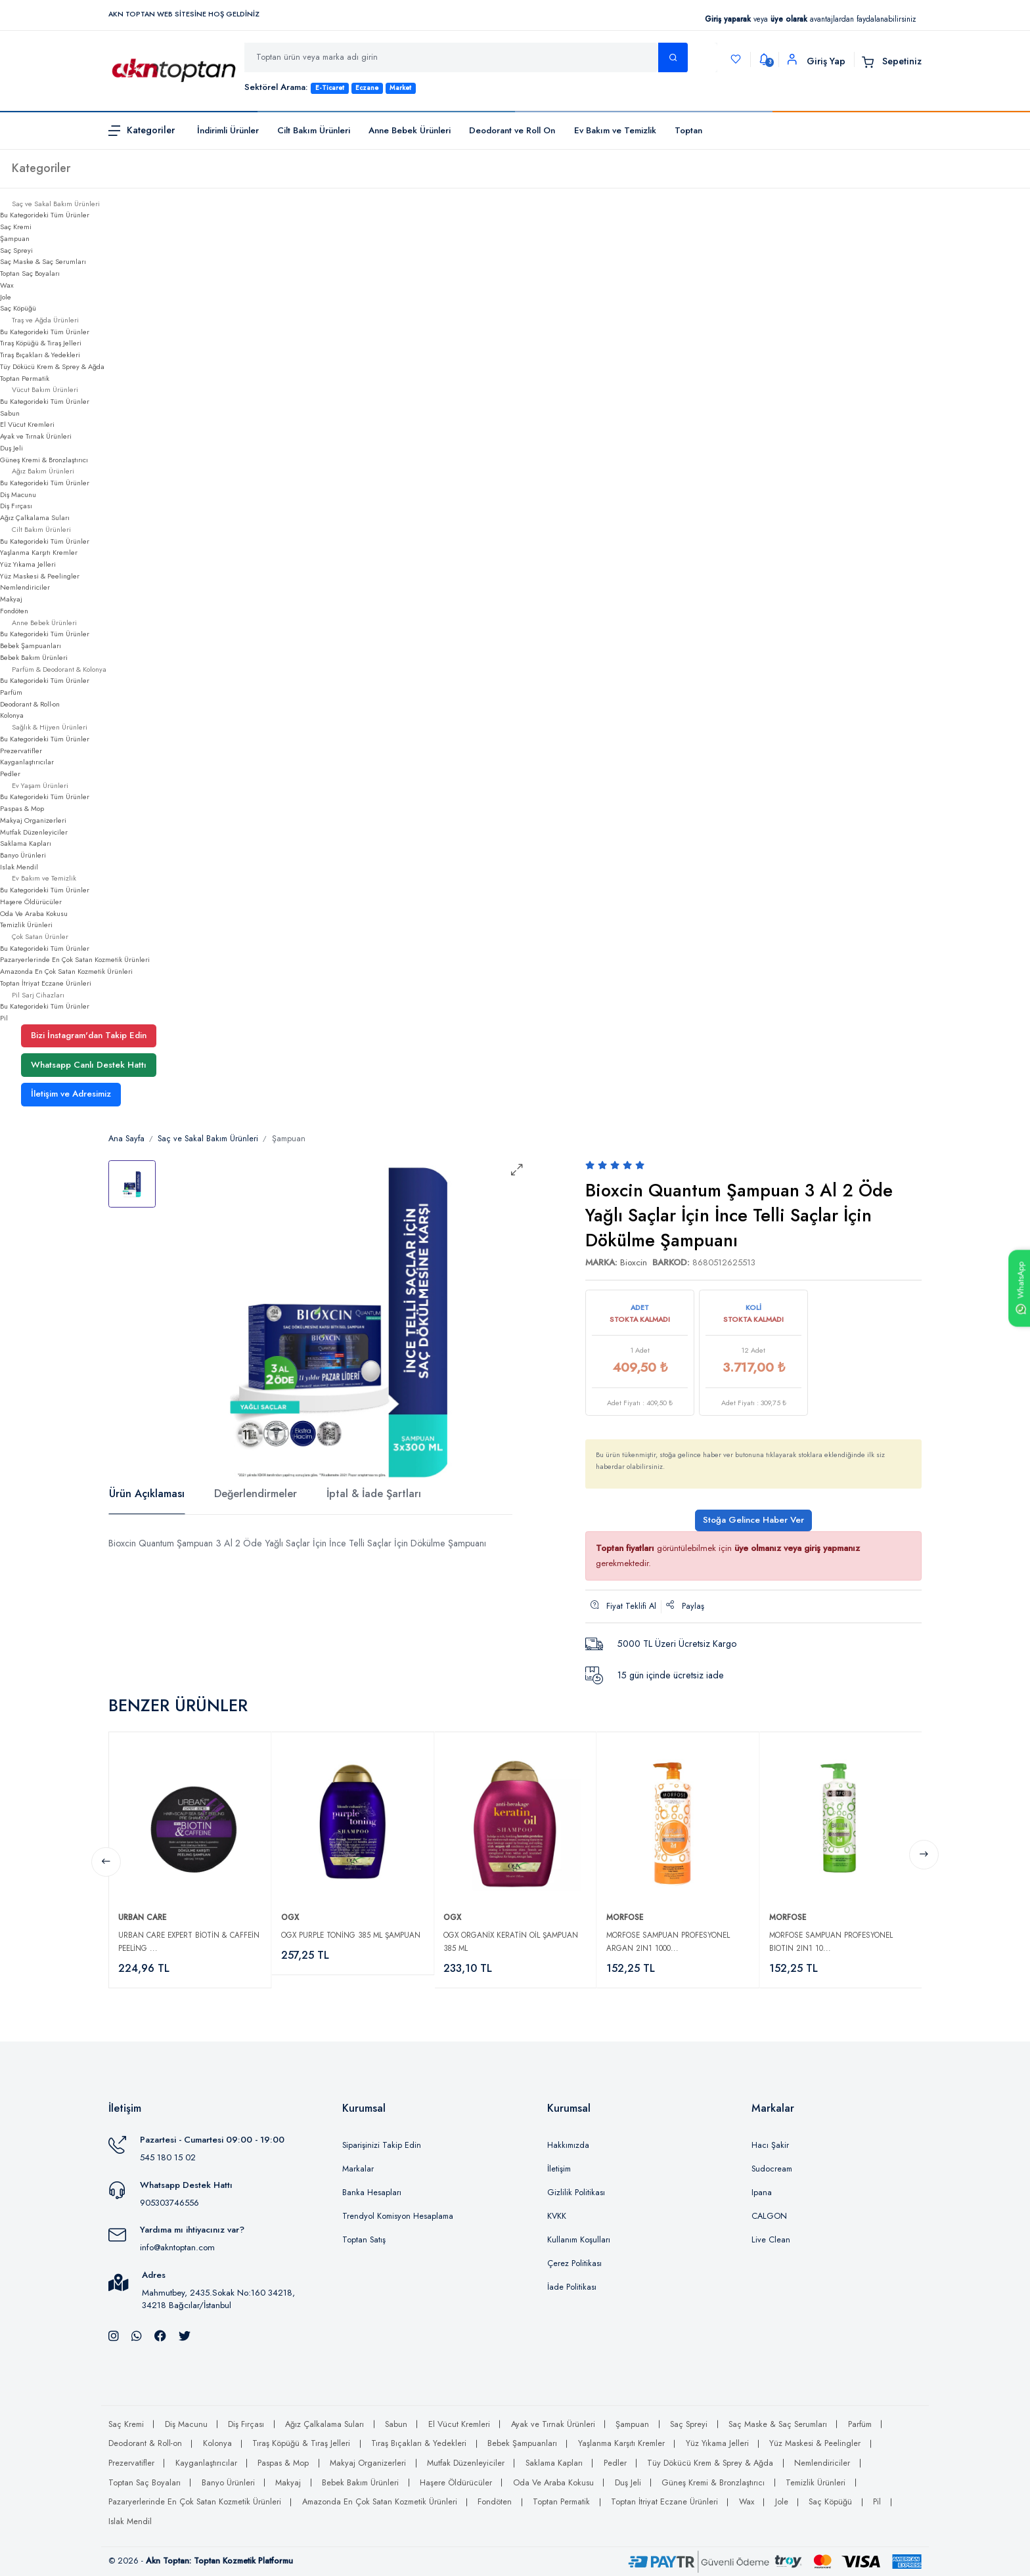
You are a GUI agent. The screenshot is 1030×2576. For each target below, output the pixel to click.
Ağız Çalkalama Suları (35, 517)
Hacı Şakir (770, 2145)
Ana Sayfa (126, 1139)
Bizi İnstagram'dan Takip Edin (88, 1035)
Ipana (761, 2192)
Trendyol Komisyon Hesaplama (397, 2216)
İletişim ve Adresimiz (71, 1093)
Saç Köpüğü (18, 308)
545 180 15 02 (168, 2157)
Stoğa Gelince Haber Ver (753, 1520)
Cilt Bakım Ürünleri (313, 130)
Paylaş (685, 1606)
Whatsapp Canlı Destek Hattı (88, 1065)
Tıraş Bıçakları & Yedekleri (40, 354)
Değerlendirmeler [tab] (255, 1493)
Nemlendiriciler (25, 587)
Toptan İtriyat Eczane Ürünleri (45, 983)
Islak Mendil (19, 867)
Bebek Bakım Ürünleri (34, 657)
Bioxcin (633, 1262)
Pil (4, 1018)
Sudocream (771, 2169)
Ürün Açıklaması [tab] (147, 1493)
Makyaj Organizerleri (33, 820)
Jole (5, 297)
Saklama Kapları (25, 843)
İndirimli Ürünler (228, 130)
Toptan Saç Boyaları (30, 273)
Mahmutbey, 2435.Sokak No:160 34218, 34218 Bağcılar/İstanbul (218, 2299)
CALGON (769, 2216)
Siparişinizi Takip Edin (381, 2145)
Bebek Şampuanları (30, 645)
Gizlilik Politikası (576, 2192)
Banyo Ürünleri (23, 855)
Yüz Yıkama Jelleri (28, 564)
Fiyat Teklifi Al (623, 1606)
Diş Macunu (18, 494)
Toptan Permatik (24, 378)
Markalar (358, 2169)
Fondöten (14, 610)
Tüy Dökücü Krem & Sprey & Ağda (52, 366)
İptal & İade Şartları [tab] (373, 1493)
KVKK (556, 2216)
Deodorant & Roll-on (30, 704)
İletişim (559, 2169)
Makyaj (11, 599)
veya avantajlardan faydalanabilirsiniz (810, 18)
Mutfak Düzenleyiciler (34, 832)
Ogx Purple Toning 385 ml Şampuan (350, 1934)
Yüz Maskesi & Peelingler (39, 576)
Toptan (688, 130)
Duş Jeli (11, 448)
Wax (7, 285)
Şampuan (15, 238)
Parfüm (11, 692)
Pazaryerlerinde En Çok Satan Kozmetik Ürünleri (75, 959)
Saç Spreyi (16, 250)
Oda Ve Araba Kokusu (34, 913)
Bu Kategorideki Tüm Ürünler (44, 214)
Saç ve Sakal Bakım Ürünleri (208, 1139)
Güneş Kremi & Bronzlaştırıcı (44, 459)
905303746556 (169, 2202)
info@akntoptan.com (177, 2247)
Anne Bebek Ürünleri (410, 130)
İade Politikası (571, 2287)
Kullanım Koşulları (578, 2240)
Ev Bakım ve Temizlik (615, 130)
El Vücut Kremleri (27, 424)
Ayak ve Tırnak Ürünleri (36, 436)
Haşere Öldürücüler (31, 901)
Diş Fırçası (16, 505)
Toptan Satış (364, 2240)
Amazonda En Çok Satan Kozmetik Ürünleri (66, 971)
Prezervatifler (21, 750)
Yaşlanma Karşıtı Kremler (39, 552)
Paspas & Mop (22, 808)
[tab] (132, 1184)
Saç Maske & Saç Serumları (43, 261)
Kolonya (12, 715)
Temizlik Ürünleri (26, 924)
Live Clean (770, 2240)
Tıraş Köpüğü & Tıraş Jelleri (40, 343)
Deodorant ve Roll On (512, 130)
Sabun (10, 413)
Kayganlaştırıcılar (27, 761)
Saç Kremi (16, 226)
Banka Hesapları (371, 2192)
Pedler (10, 773)
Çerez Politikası (574, 2263)
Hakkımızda (568, 2145)
